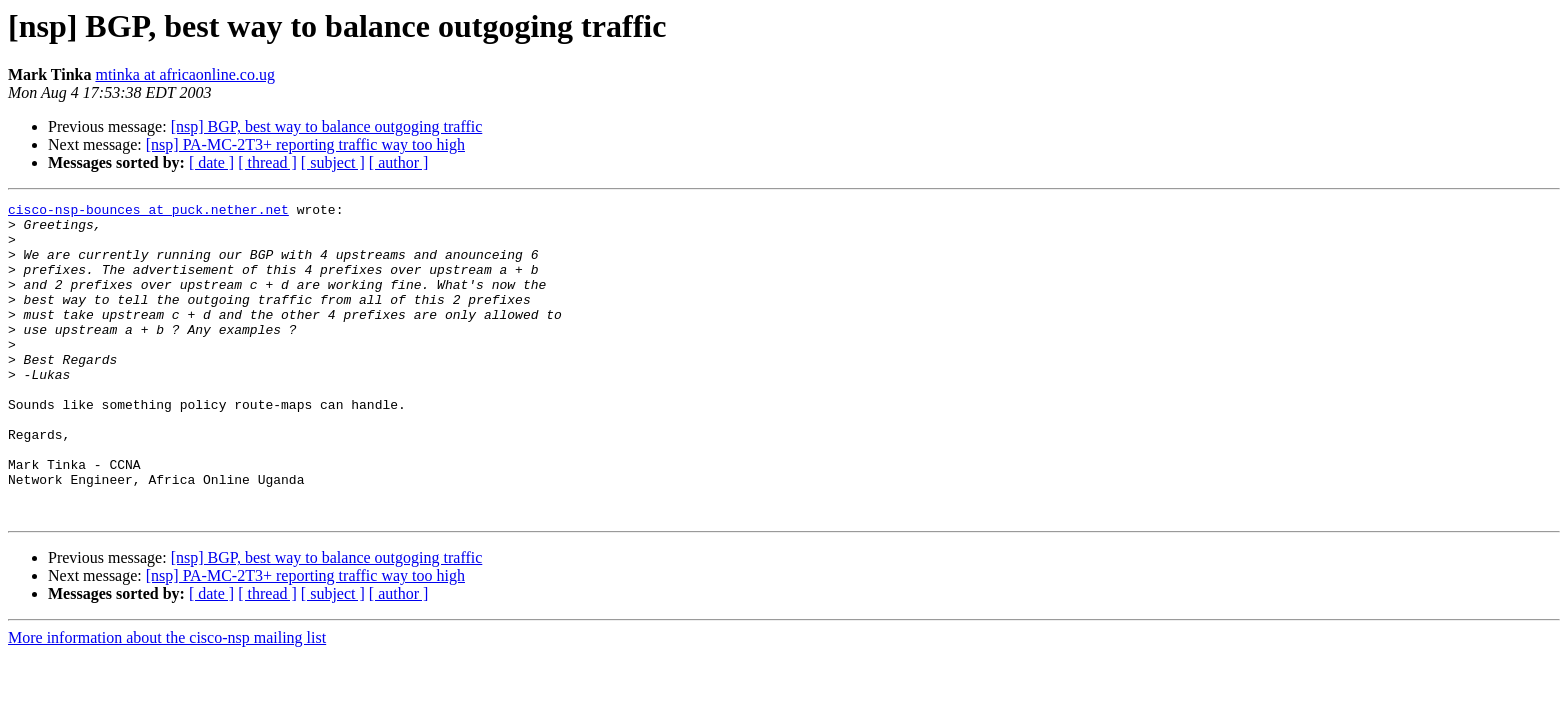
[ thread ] (267, 162)
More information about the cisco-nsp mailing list (167, 700)
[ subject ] (333, 162)
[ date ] (211, 162)
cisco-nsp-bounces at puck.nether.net (148, 212)
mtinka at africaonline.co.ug (184, 74)
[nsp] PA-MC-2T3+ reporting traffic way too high (305, 144)
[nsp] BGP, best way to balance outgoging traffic (327, 126)
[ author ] (399, 162)
